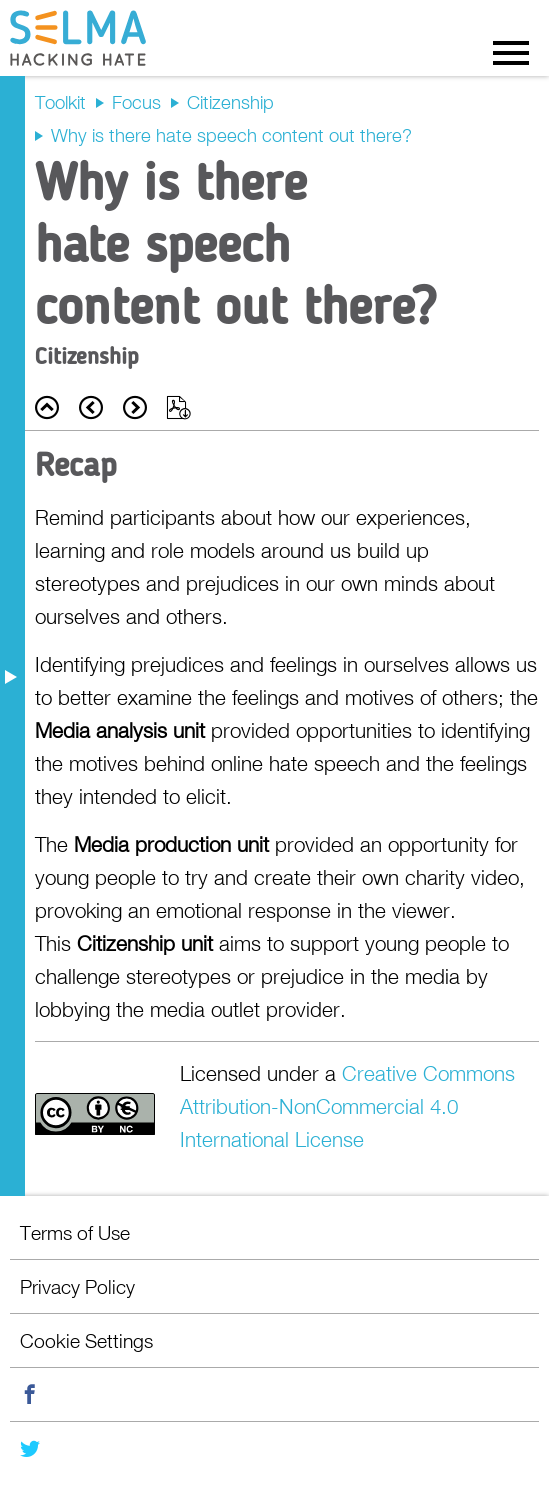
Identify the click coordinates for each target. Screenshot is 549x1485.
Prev (91, 407)
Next (135, 407)
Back (47, 407)
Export (179, 407)
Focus (136, 102)
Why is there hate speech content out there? (231, 135)
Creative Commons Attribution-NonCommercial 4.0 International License (347, 1106)
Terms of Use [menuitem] (75, 1232)
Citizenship (230, 102)
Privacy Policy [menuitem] (77, 1286)
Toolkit (60, 102)
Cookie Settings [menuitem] (86, 1340)
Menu (511, 52)
